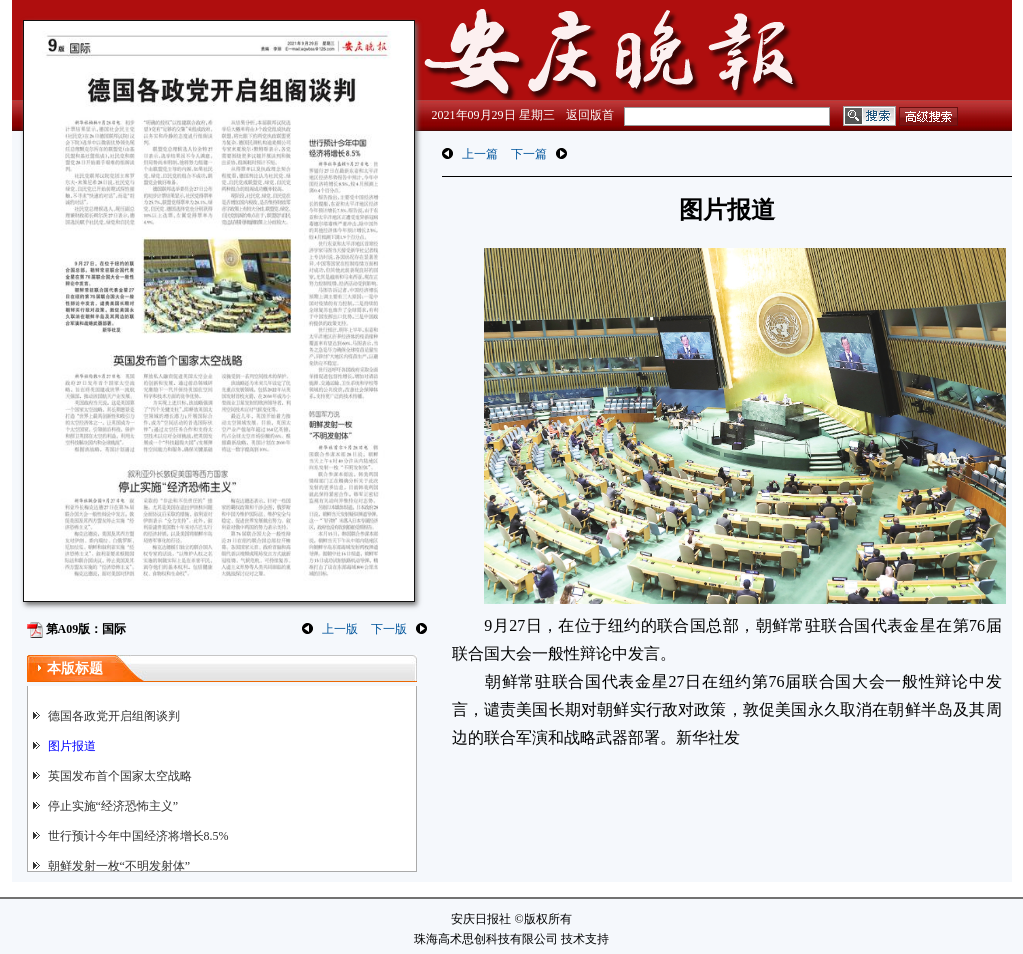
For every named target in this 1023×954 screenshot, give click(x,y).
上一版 (340, 629)
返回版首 (590, 115)
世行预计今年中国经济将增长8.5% (138, 836)
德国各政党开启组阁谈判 (114, 716)
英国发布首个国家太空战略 (120, 776)
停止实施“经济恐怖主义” (113, 806)
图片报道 (72, 746)
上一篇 (480, 154)
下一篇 (529, 154)
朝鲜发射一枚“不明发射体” (119, 866)
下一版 (389, 629)
